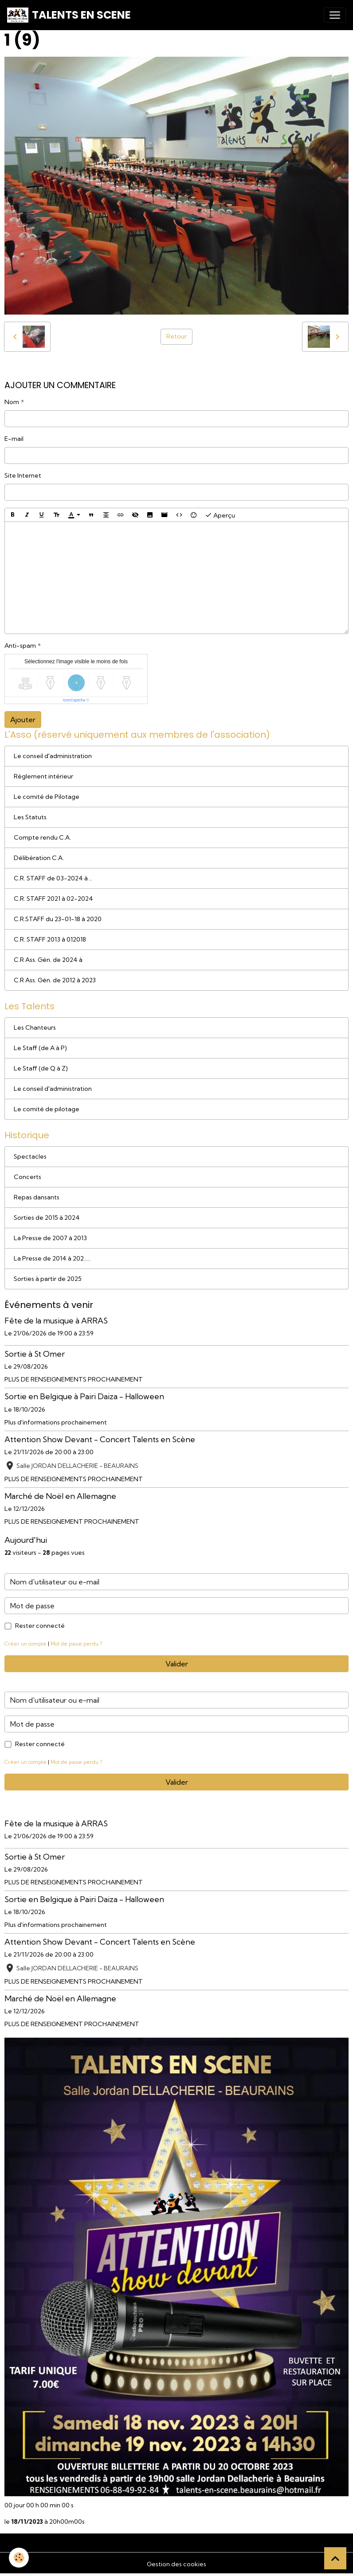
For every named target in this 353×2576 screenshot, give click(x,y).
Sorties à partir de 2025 (48, 1279)
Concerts (27, 1177)
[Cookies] (19, 2558)
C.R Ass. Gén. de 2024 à (48, 960)
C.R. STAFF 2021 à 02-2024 (53, 899)
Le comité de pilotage (46, 1109)
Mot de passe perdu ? (76, 1644)
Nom (11, 402)
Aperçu (220, 514)
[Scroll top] (335, 2558)
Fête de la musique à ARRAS (56, 1320)
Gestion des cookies (176, 2564)
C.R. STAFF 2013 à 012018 (50, 939)
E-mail (14, 439)
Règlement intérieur (43, 776)
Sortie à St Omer (34, 1353)
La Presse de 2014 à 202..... (52, 1258)
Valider (176, 1663)
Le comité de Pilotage (46, 797)
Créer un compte (25, 1644)
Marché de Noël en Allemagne (60, 1496)
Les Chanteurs (35, 1027)
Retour (176, 336)
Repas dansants (36, 1197)
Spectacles (30, 1156)
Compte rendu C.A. (42, 837)
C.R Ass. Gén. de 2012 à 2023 (55, 980)
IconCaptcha (74, 700)
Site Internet (22, 475)
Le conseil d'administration (53, 756)
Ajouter (22, 719)
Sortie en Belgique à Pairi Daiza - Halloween (84, 1396)
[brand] (69, 15)
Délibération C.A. (39, 858)
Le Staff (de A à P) (40, 1048)
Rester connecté (40, 1626)
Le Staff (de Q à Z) (41, 1068)
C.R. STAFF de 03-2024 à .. (53, 878)
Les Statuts (30, 817)
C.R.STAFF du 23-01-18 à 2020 (58, 919)
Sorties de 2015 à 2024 (47, 1218)
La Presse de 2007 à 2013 (50, 1238)
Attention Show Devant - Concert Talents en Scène (99, 1439)
